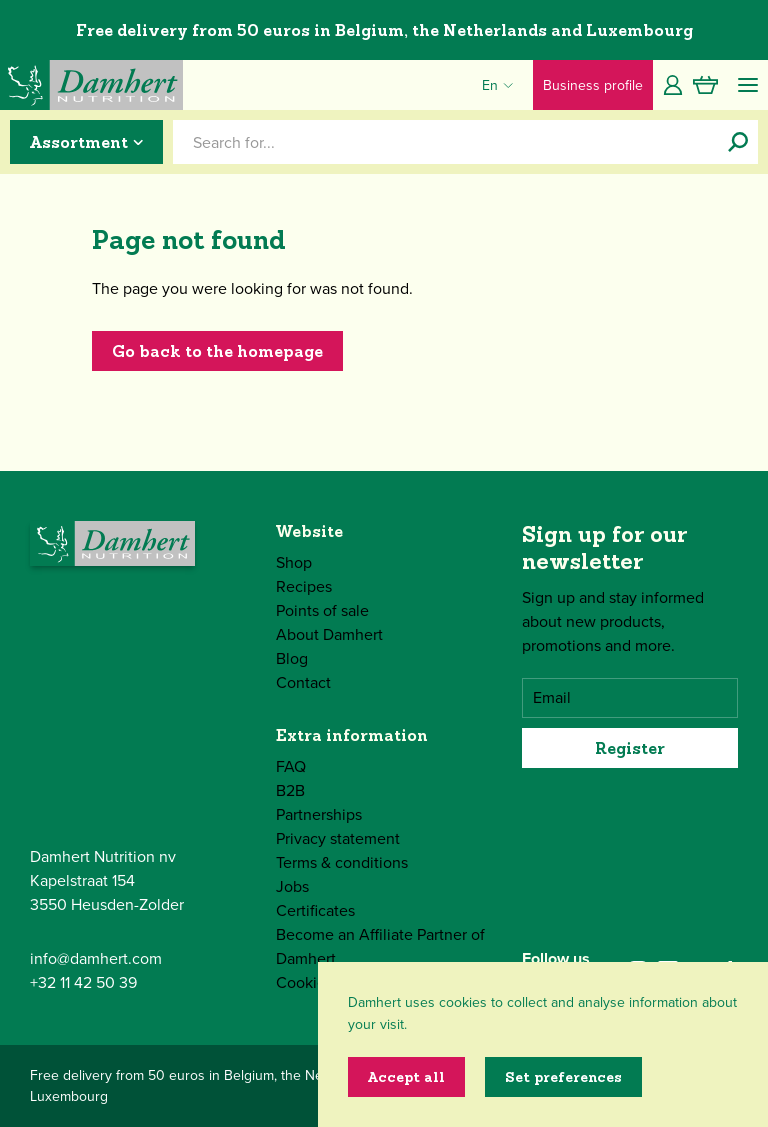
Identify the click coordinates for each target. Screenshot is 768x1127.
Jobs (292, 886)
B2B (290, 790)
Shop (294, 562)
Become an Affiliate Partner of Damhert (380, 946)
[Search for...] (738, 142)
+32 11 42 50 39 (83, 982)
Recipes (304, 586)
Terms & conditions (342, 862)
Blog (292, 658)
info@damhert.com (96, 958)
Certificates (315, 910)
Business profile (593, 85)
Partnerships (319, 814)
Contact (303, 682)
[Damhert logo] (91, 85)
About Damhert (329, 634)
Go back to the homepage (217, 351)
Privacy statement (338, 838)
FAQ (291, 766)
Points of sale (322, 610)
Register (630, 748)
